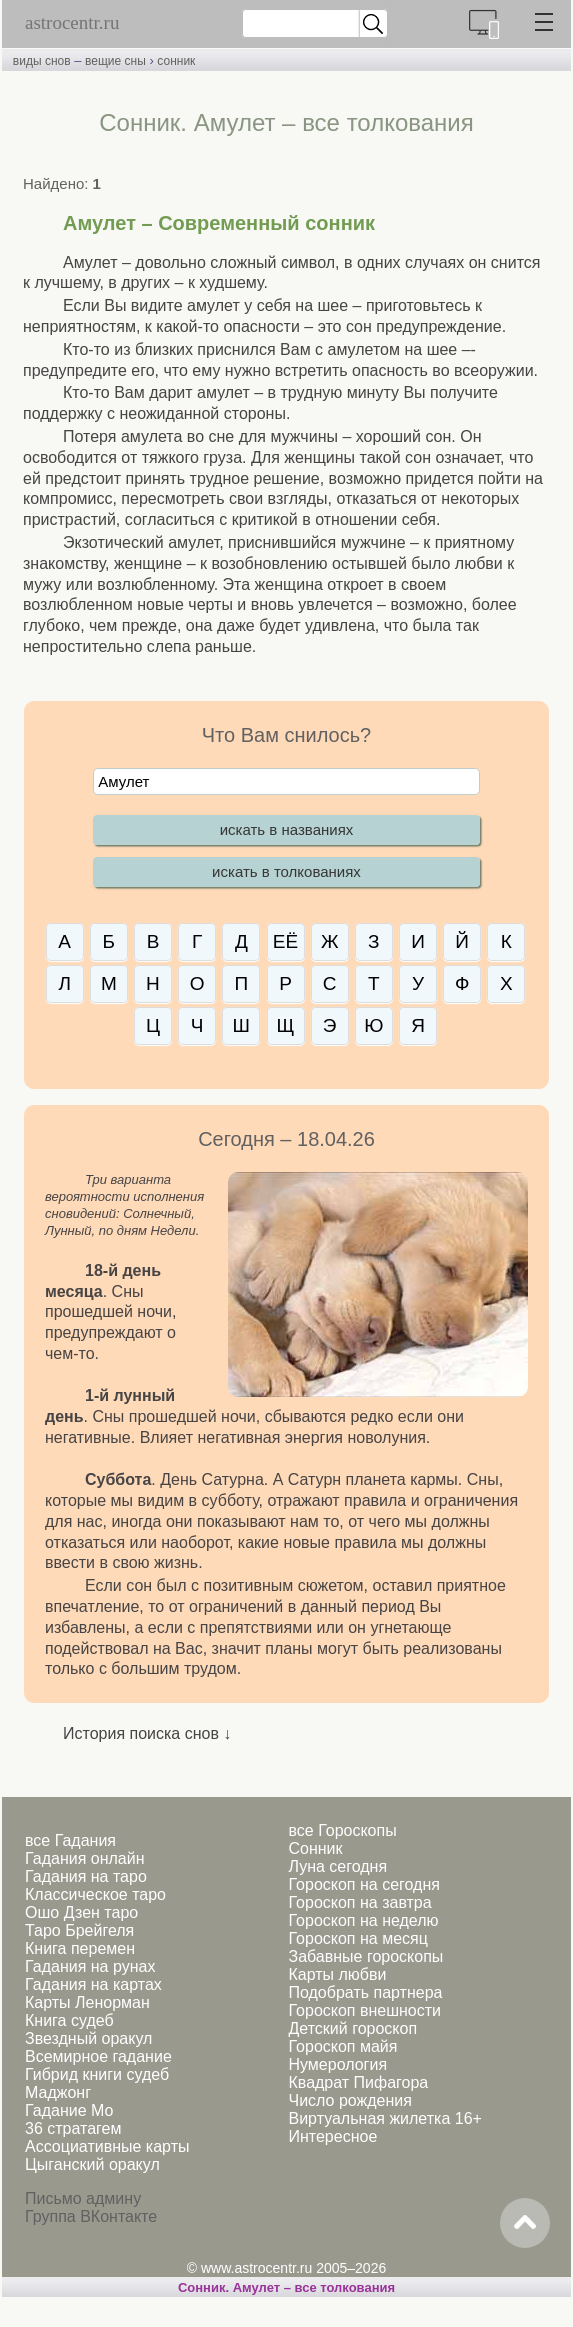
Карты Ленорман (87, 2002)
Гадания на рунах (90, 1966)
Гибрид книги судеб (97, 2074)
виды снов (42, 61)
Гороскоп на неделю (363, 1920)
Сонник (315, 1848)
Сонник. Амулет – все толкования (286, 2287)
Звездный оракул (88, 2038)
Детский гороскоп (352, 2028)
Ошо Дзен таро (81, 1912)
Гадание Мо (69, 2110)
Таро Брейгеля (79, 1930)
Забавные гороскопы (365, 1956)
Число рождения (349, 2100)
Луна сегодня (337, 1866)
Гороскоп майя (342, 2046)
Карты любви (337, 1974)
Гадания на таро (86, 1876)
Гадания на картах (93, 1984)
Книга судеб (69, 2020)
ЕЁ (285, 941)
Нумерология (337, 2064)
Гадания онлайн (85, 1858)
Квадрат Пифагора (358, 2082)
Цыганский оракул (92, 2164)
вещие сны (115, 61)
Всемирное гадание (98, 2056)
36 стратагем (73, 2128)
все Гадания (70, 1840)
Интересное (332, 2136)
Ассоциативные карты (107, 2146)
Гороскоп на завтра (359, 1902)
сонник (176, 61)
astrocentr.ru (72, 22)
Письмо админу (83, 2198)
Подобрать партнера (365, 1992)
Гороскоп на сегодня (363, 1884)
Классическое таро (95, 1894)
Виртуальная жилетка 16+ (384, 2118)
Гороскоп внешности (364, 2010)
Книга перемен (80, 1948)
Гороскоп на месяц (357, 1938)
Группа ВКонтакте (91, 2216)
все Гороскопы (342, 1830)
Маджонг (58, 2092)
